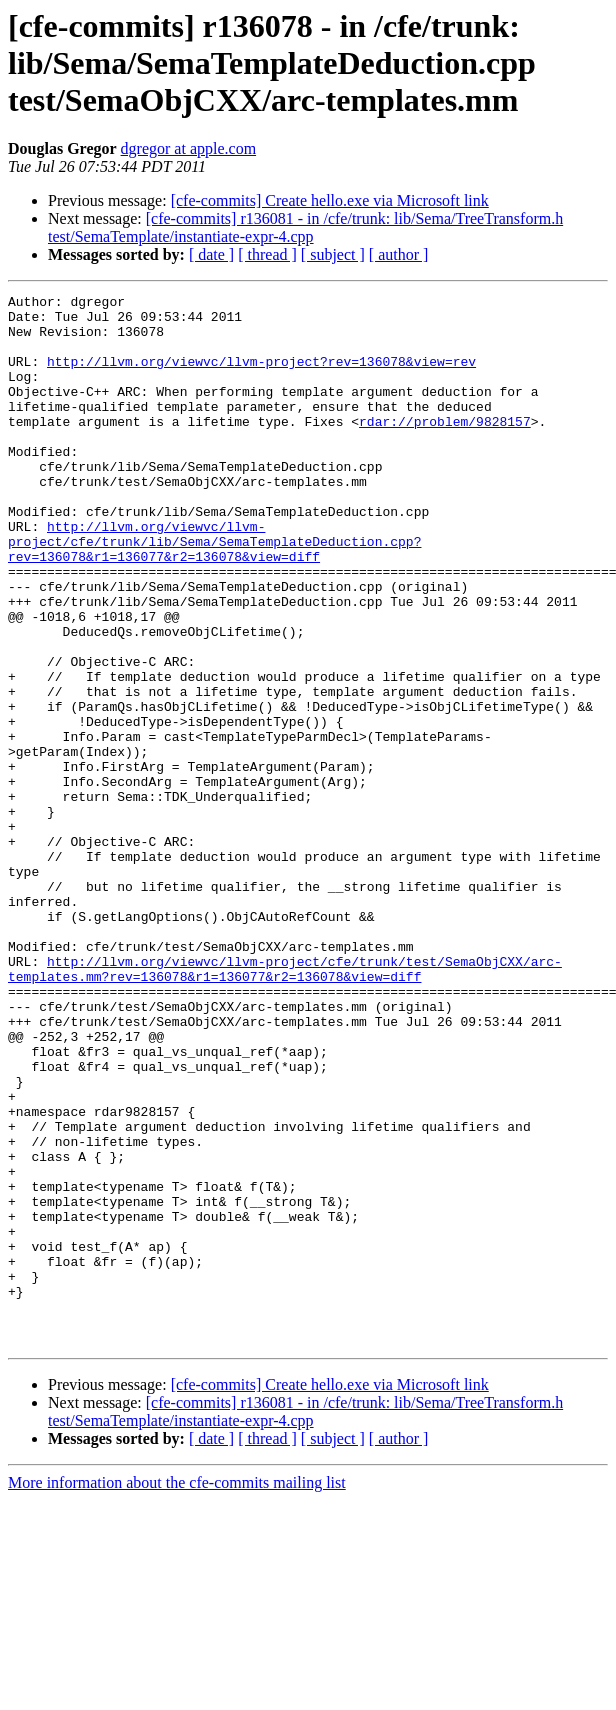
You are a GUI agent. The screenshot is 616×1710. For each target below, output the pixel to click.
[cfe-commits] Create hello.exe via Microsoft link (330, 200)
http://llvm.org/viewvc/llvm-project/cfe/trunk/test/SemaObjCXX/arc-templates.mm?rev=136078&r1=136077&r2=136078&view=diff (285, 1105)
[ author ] (399, 254)
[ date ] (211, 254)
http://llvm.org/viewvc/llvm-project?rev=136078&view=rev (261, 376)
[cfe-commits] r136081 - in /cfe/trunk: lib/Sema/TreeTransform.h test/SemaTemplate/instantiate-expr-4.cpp (305, 227)
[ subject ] (333, 254)
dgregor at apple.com (189, 148)
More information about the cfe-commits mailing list (177, 1692)
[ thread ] (267, 254)
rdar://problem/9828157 (445, 448)
